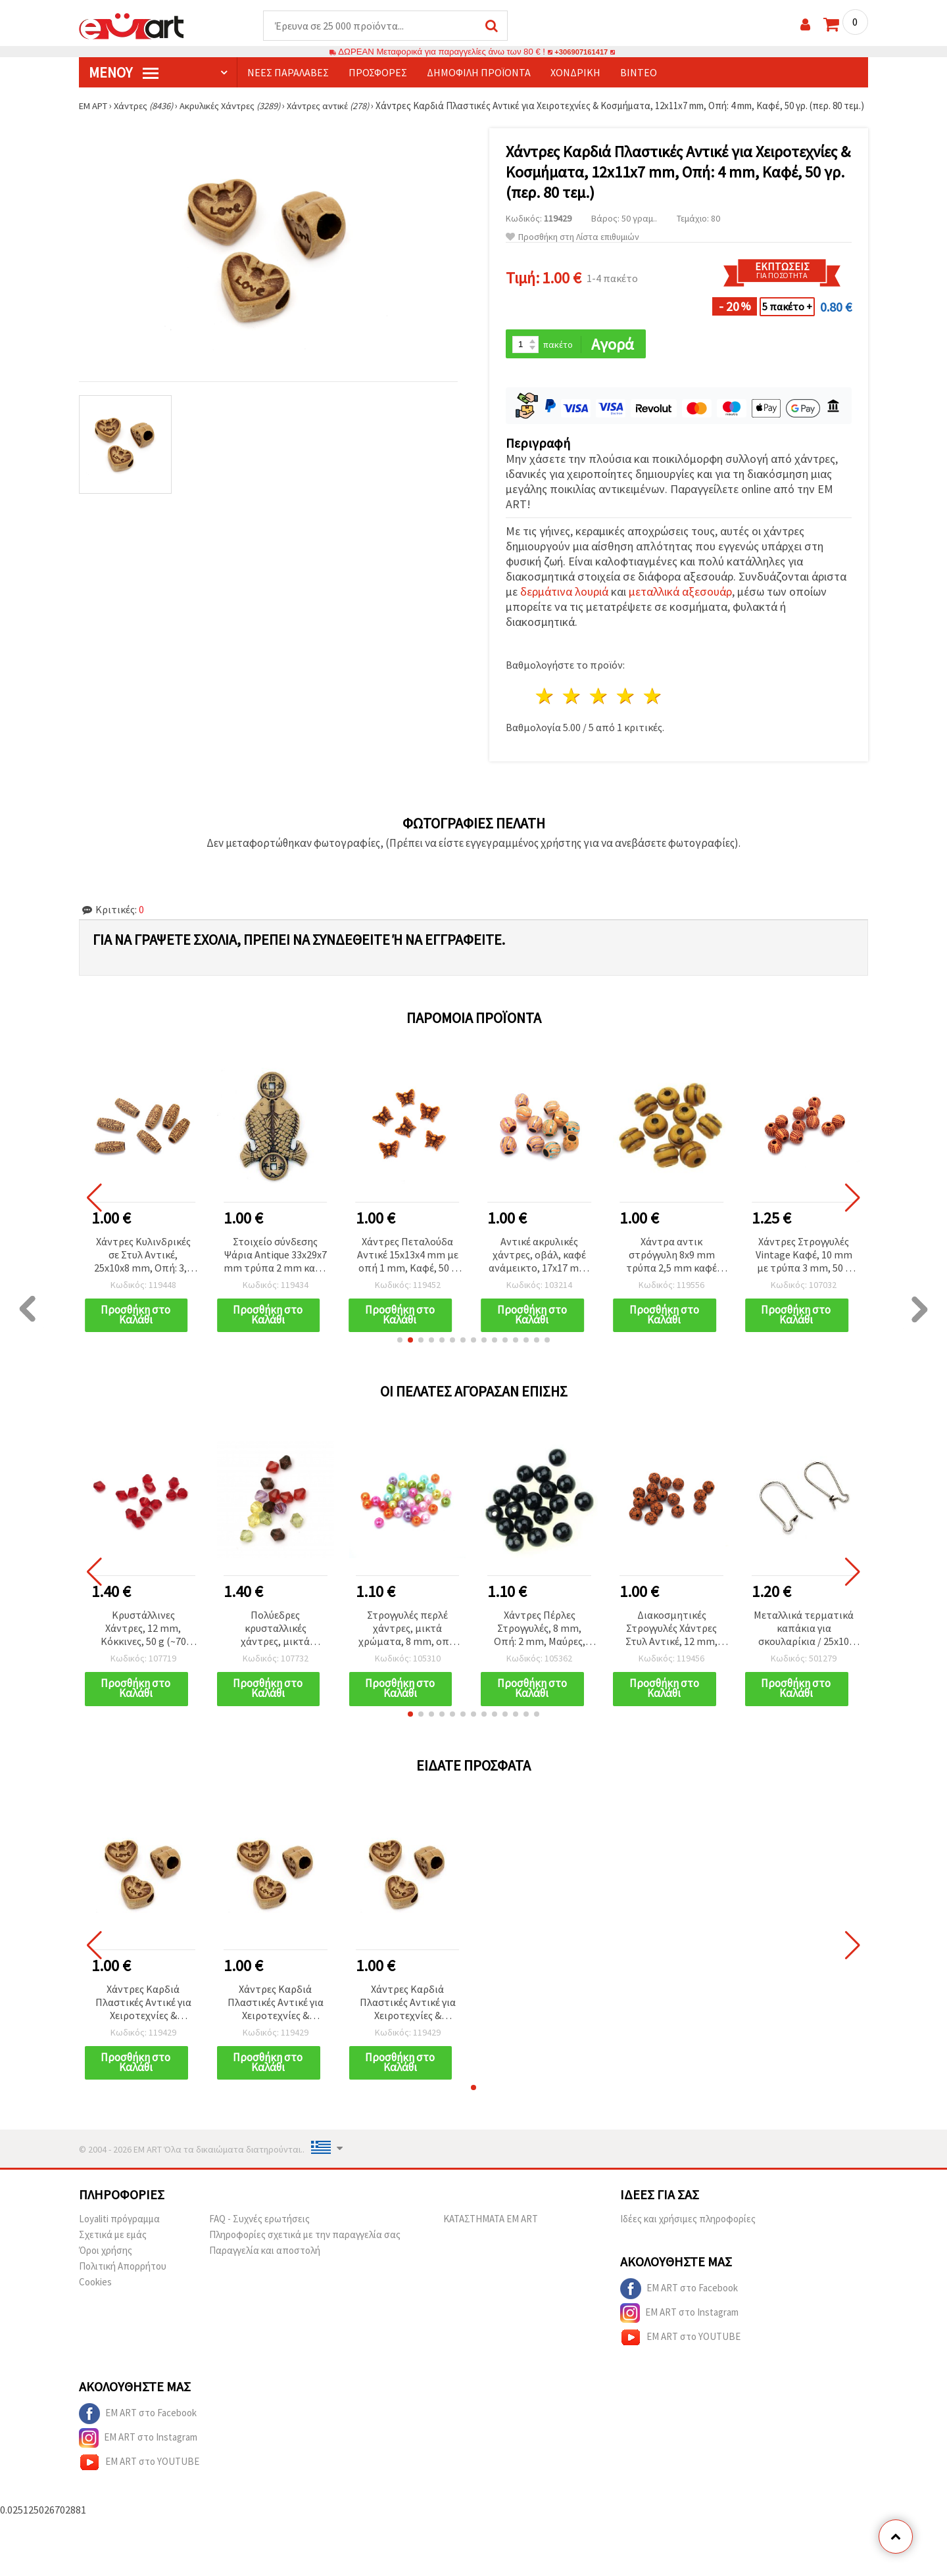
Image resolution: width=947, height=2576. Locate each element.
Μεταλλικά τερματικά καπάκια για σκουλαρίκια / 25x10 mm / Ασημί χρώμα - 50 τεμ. (804, 1644)
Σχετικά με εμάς (113, 2251)
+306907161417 (581, 52)
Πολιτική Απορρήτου (122, 2283)
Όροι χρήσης (105, 2267)
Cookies (95, 2299)
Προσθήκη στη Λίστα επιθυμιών (572, 250)
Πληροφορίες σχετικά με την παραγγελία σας (305, 2251)
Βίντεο (638, 73)
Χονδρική (575, 73)
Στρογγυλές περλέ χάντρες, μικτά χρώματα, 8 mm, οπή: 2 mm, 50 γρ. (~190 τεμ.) (407, 1644)
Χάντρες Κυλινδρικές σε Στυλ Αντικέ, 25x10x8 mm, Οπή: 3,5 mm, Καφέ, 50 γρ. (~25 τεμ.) (143, 1269)
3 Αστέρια (599, 710)
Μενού (123, 73)
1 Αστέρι (545, 710)
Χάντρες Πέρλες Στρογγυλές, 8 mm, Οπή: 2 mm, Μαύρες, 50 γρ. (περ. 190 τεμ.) (539, 1644)
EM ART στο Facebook (679, 2305)
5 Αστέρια (652, 710)
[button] (399, 1355)
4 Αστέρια (625, 710)
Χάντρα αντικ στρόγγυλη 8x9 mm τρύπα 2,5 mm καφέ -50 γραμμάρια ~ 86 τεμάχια (671, 1269)
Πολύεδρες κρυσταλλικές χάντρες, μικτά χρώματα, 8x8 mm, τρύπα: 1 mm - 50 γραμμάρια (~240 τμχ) (275, 1644)
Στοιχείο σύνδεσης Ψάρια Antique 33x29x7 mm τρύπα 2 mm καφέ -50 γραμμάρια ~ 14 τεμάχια (275, 1269)
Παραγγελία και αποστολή (264, 2267)
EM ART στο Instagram (679, 2330)
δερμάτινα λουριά (564, 605)
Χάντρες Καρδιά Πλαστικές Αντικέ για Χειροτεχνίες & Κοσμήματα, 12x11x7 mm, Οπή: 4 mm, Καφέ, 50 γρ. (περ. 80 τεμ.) (143, 2018)
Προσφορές (378, 73)
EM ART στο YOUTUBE (680, 2354)
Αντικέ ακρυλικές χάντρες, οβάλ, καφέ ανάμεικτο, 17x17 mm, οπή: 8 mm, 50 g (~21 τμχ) (540, 1269)
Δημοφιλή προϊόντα (479, 73)
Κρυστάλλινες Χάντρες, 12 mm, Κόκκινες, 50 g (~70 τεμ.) (143, 1644)
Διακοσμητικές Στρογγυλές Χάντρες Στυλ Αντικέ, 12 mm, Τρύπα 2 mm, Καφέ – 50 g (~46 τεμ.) (672, 1644)
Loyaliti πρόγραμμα (119, 2236)
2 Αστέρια (572, 710)
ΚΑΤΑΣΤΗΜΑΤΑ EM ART (490, 2236)
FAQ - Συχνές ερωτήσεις (259, 2236)
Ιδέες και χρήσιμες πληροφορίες (688, 2236)
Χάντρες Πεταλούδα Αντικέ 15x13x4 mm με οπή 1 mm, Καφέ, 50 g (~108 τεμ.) (407, 1269)
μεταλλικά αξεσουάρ (680, 605)
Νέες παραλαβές (288, 73)
